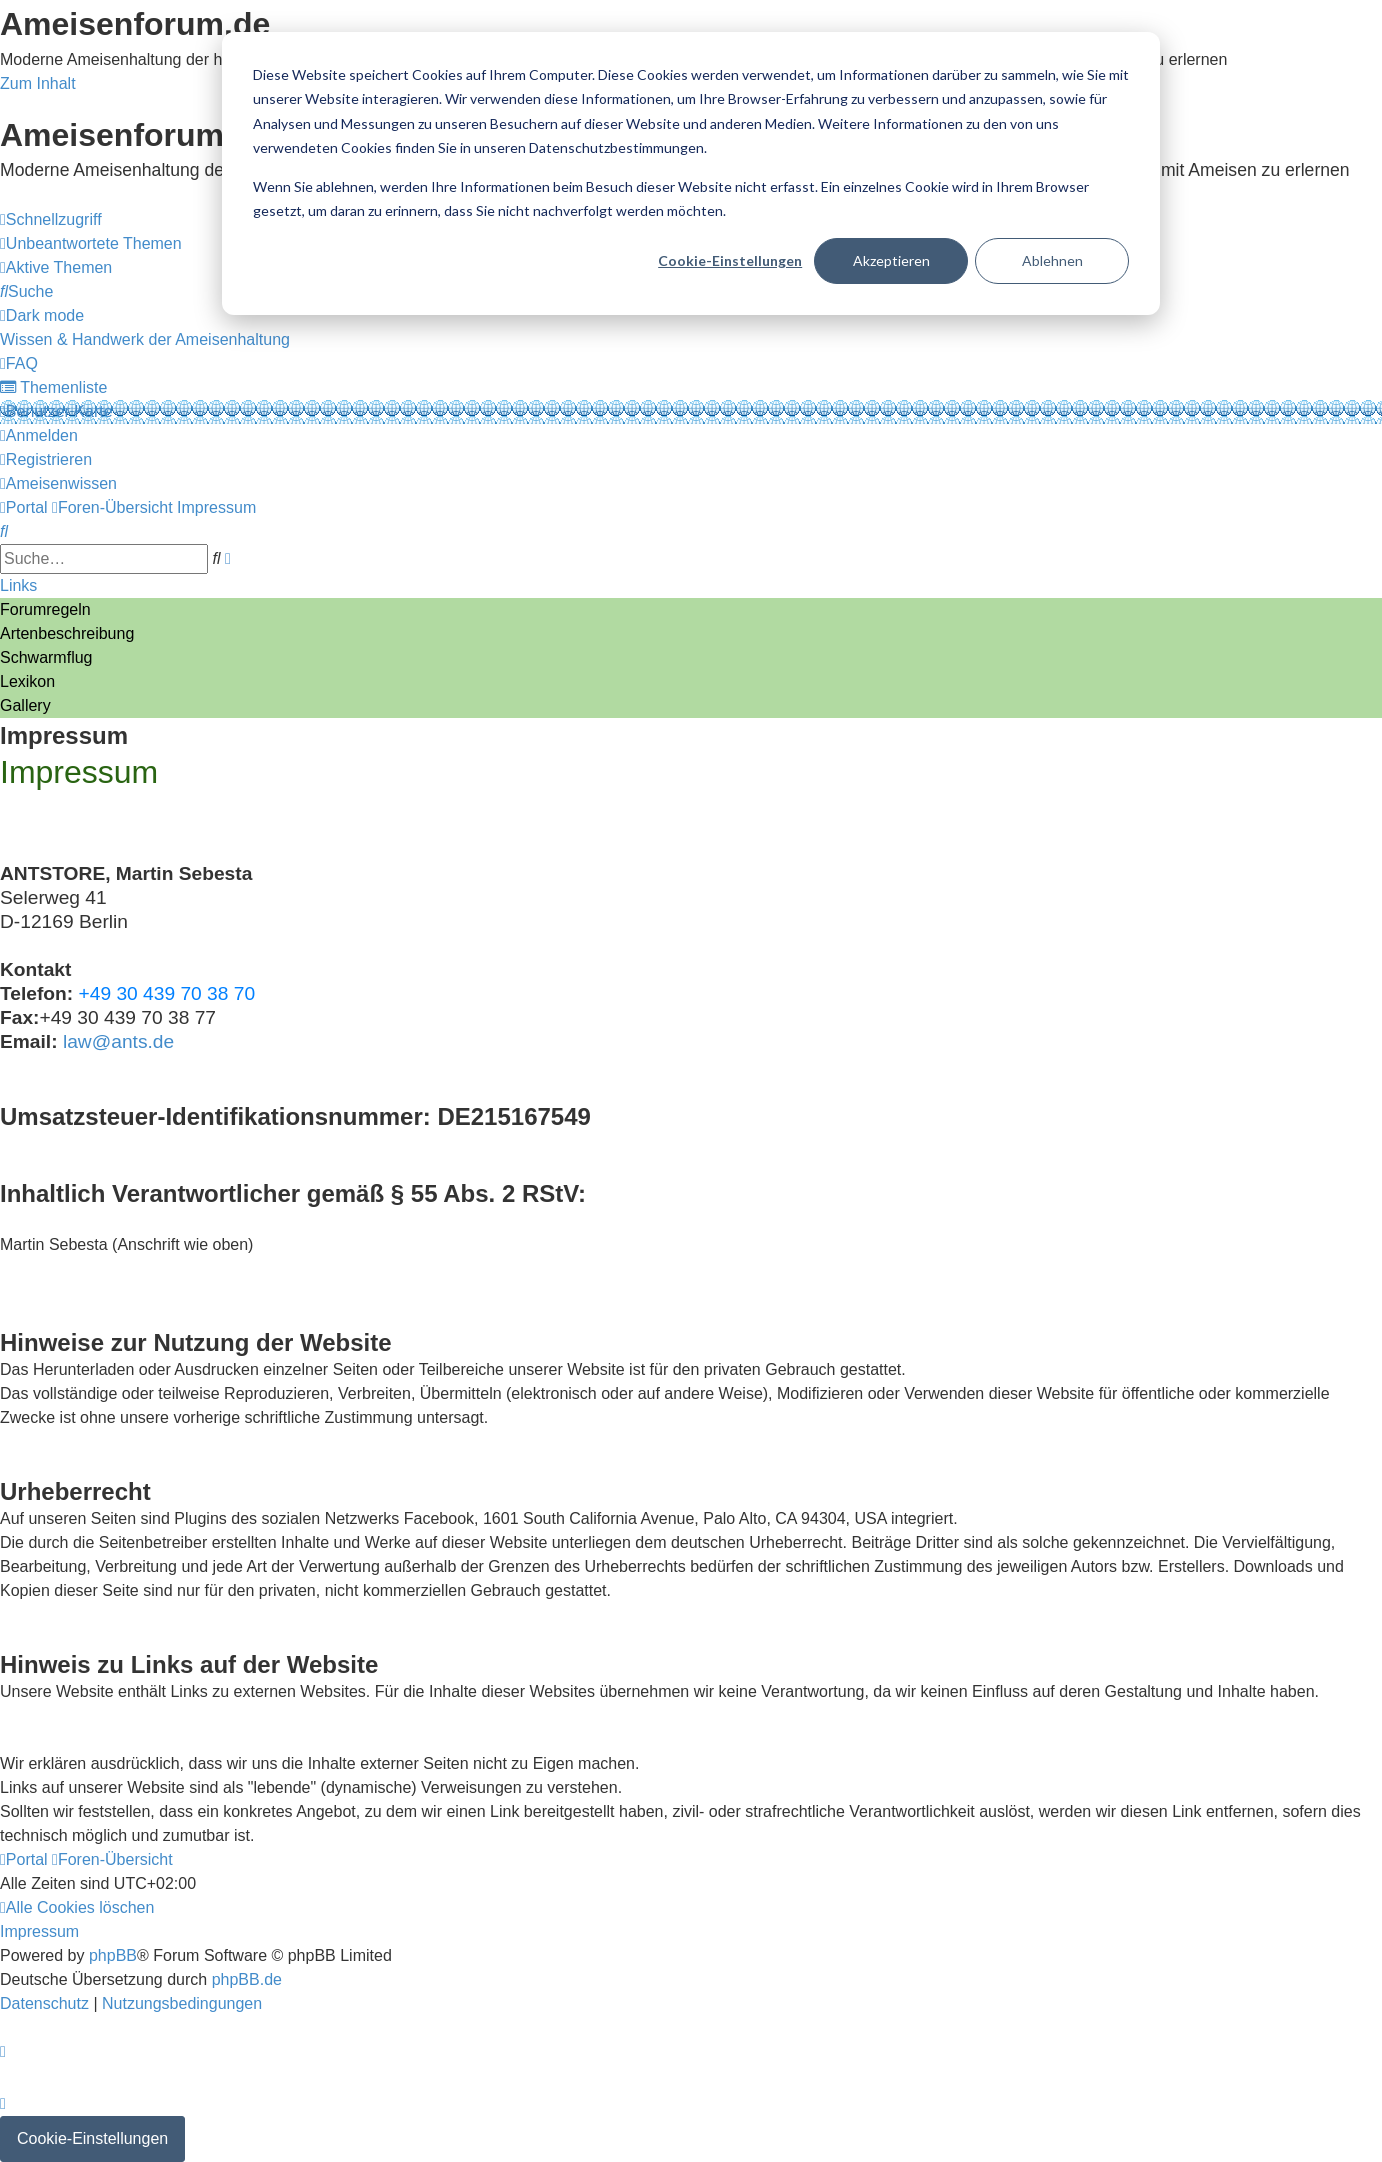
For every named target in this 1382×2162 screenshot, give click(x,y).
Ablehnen (1052, 260)
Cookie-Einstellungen (730, 260)
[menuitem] (91, 243)
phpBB (113, 1955)
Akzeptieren (891, 260)
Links (18, 585)
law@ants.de (118, 1041)
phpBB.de (247, 1979)
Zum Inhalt (38, 83)
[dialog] (691, 173)
